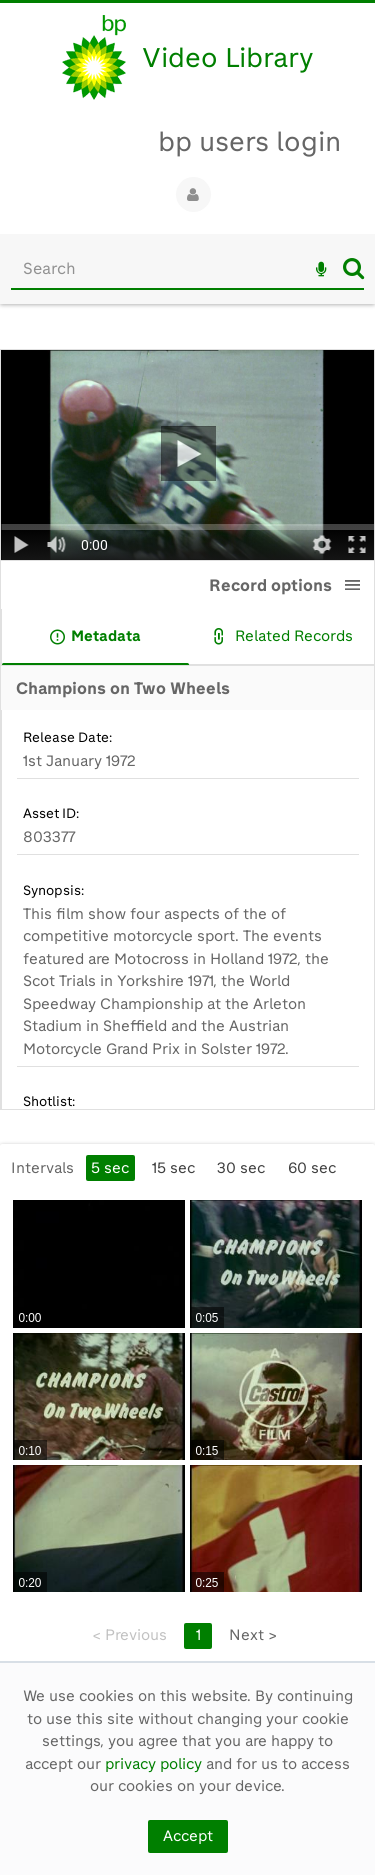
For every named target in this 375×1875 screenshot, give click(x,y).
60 (312, 1168)
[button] (353, 585)
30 (241, 1168)
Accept (188, 1836)
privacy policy (153, 1764)
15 (173, 1168)
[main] (187, 993)
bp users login (249, 141)
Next (253, 1635)
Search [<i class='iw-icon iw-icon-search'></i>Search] (353, 268)
